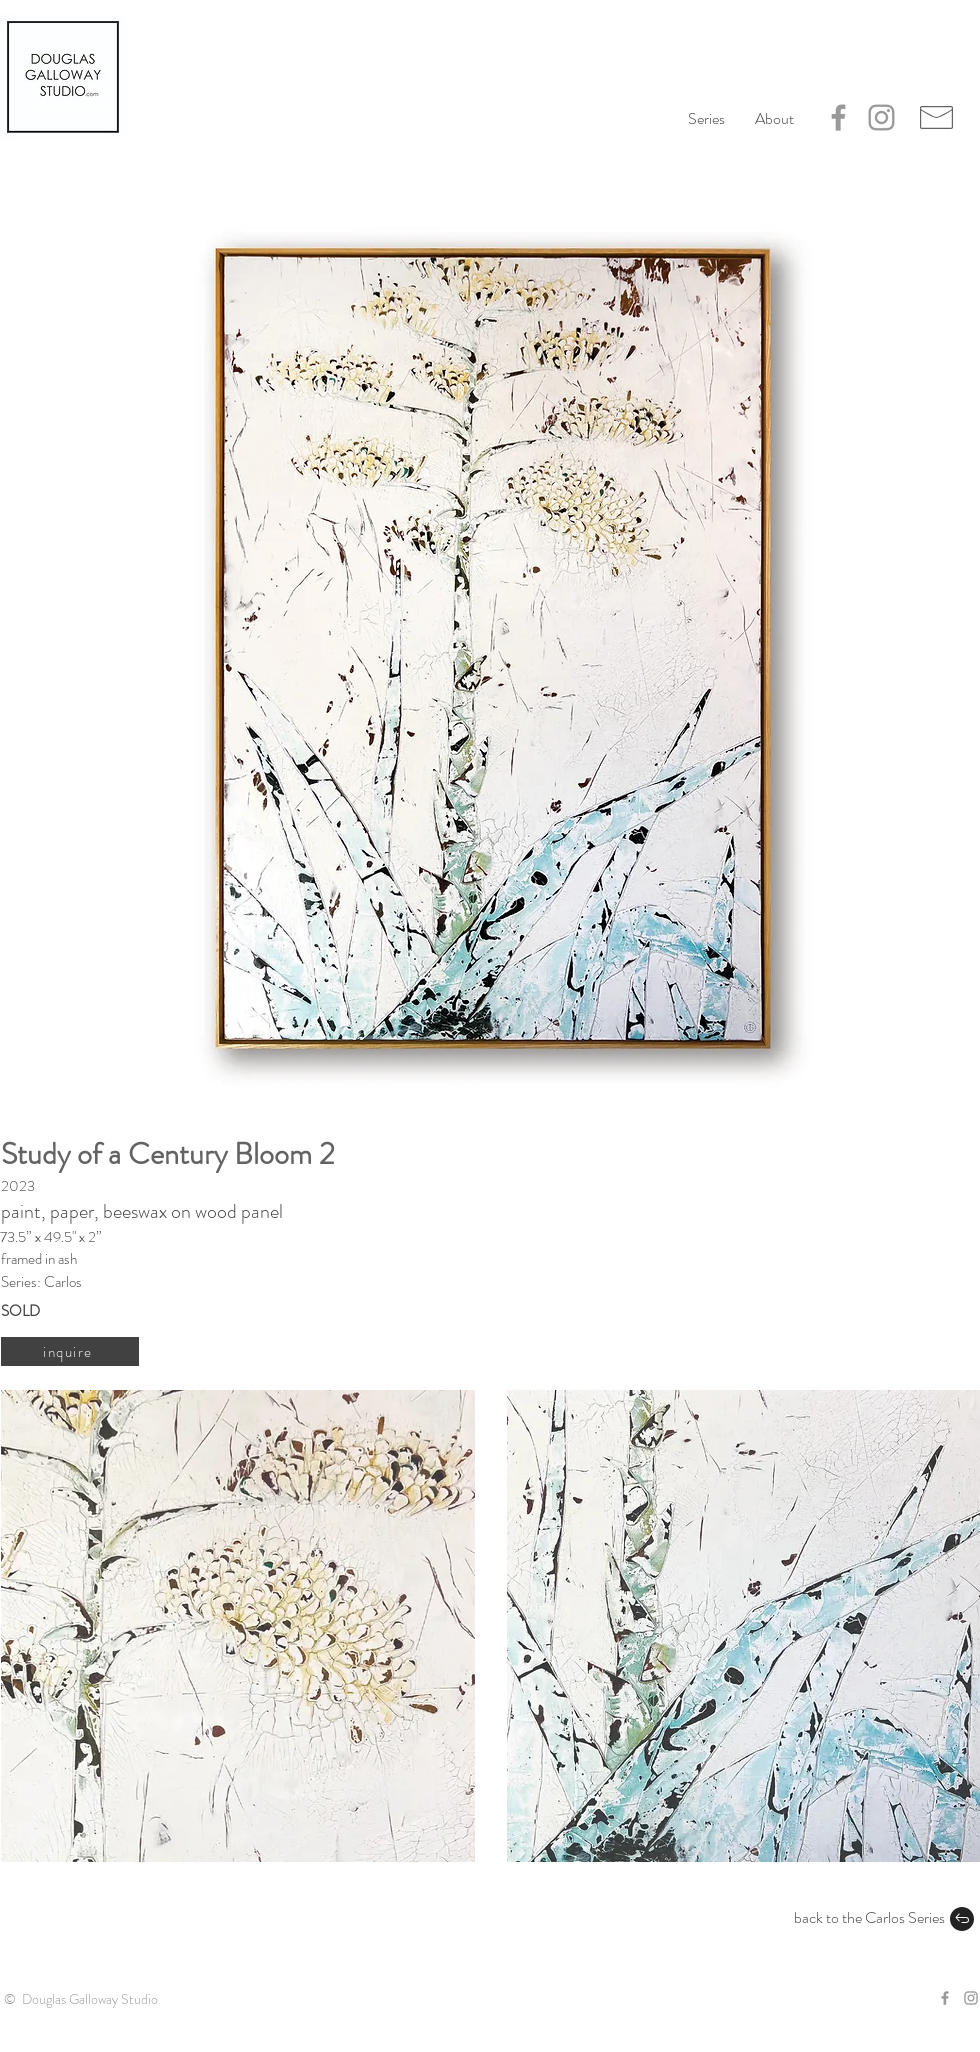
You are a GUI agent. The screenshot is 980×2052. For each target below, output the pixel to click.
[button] (774, 119)
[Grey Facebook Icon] (838, 117)
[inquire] (70, 1351)
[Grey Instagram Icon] (881, 117)
